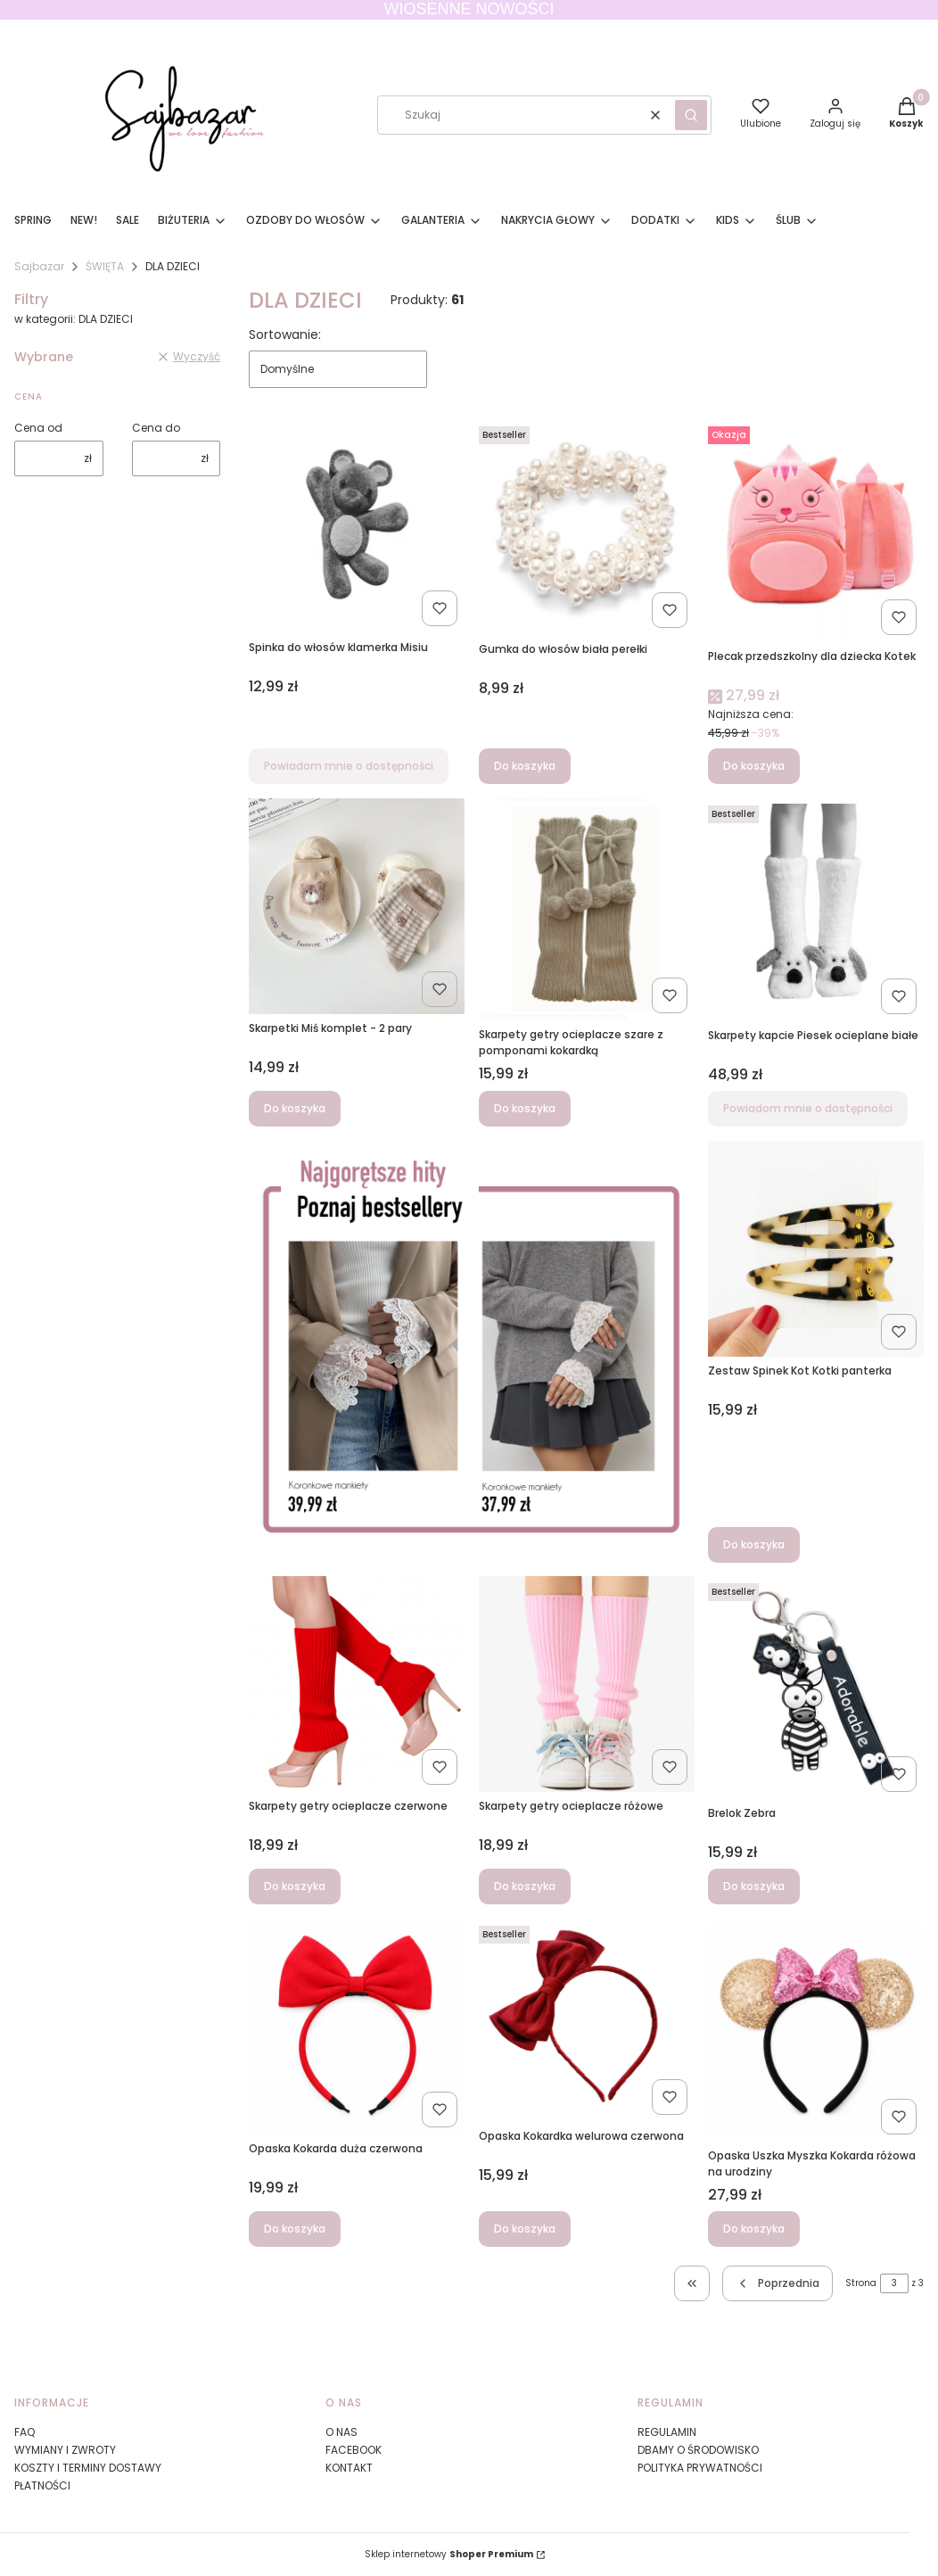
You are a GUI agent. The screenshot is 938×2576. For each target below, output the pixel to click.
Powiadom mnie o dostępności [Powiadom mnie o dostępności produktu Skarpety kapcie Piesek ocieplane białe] (808, 1108)
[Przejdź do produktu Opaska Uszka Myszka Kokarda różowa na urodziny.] (816, 2030)
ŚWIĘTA (105, 266)
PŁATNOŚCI (42, 2485)
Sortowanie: (285, 334)
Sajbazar (39, 266)
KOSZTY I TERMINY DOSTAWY (87, 2467)
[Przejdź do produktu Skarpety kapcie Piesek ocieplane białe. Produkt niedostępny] (816, 909)
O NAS (341, 2432)
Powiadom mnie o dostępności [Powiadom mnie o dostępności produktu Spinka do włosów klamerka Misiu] (348, 765)
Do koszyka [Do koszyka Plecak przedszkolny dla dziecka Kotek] (754, 765)
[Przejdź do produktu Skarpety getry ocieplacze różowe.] (587, 1684)
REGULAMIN (667, 2432)
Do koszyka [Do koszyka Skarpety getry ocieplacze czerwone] (294, 1886)
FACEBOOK (353, 2449)
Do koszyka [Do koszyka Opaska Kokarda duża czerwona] (294, 2228)
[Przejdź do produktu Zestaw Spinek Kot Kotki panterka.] (816, 1249)
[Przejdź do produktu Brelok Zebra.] (816, 1687)
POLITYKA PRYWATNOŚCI (700, 2467)
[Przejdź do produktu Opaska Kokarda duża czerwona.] (357, 2026)
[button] (691, 115)
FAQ (24, 2432)
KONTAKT (349, 2467)
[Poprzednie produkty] (777, 2283)
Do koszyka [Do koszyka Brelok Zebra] (754, 1886)
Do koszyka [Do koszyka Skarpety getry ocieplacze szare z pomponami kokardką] (524, 1108)
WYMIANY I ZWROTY (65, 2449)
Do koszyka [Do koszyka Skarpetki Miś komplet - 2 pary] (294, 1108)
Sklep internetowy (449, 2554)
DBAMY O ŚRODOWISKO (698, 2449)
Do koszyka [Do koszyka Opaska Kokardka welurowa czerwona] (524, 2228)
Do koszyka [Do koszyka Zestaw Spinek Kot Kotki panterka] (754, 1543)
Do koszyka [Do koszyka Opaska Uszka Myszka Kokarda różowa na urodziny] (754, 2228)
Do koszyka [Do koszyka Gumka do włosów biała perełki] (524, 765)
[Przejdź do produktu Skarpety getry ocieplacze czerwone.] (357, 1684)
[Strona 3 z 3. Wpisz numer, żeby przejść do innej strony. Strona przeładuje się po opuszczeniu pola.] (894, 2283)
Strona (860, 2283)
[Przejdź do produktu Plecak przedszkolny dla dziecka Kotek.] (816, 530)
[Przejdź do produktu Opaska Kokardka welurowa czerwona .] (587, 2020)
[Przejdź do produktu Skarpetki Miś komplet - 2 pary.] (357, 906)
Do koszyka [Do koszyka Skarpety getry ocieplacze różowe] (524, 1886)
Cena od (38, 427)
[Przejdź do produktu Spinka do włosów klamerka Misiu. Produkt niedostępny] (357, 526)
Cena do (156, 427)
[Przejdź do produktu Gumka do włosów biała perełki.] (587, 527)
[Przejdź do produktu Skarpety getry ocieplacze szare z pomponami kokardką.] (587, 909)
